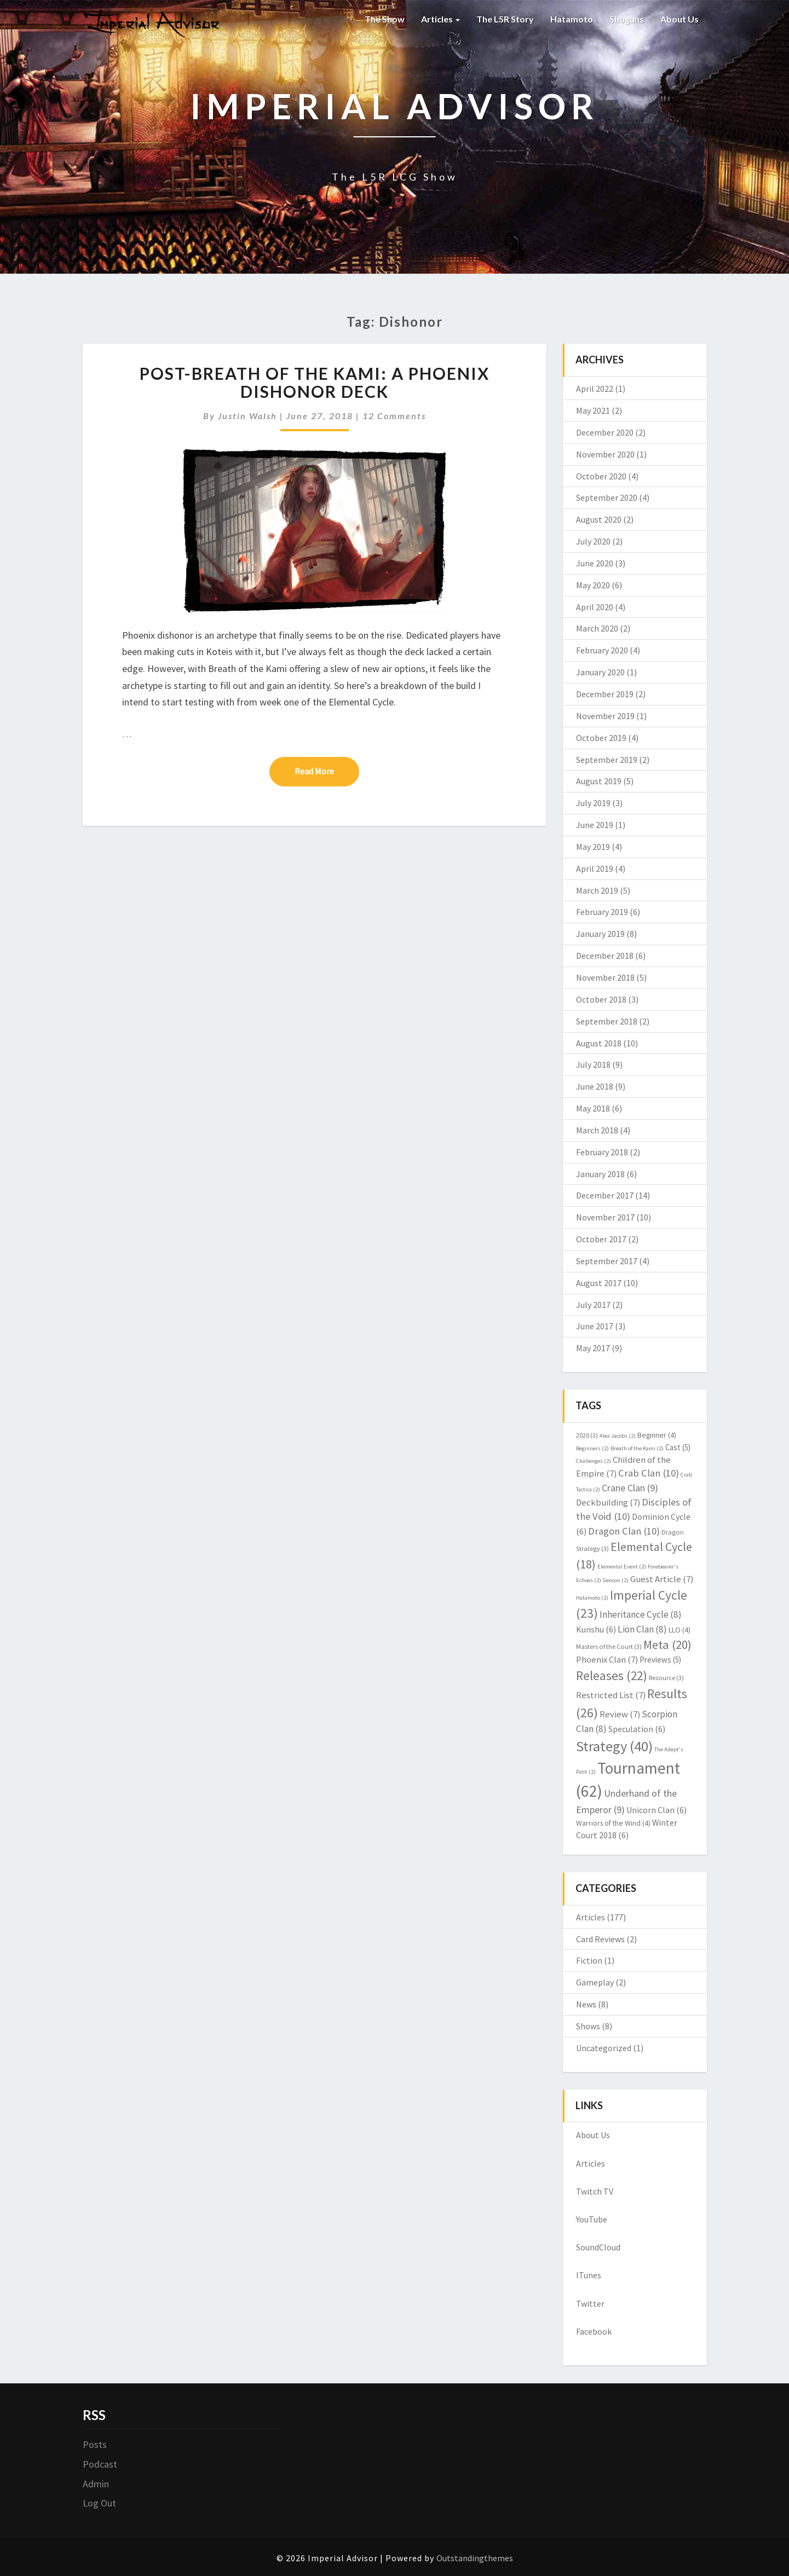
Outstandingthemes (474, 2557)
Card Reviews (600, 1939)
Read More (327, 771)
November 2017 (605, 1217)
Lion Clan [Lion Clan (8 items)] (642, 1629)
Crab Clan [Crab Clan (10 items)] (648, 1473)
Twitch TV (594, 2191)
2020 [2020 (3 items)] (587, 1435)
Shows (588, 2026)
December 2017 (604, 1195)
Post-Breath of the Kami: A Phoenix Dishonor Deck (314, 382)
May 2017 (593, 1347)
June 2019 (594, 824)
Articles (440, 19)
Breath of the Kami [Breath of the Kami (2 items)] (637, 1448)
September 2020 (606, 497)
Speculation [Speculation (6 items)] (636, 1728)
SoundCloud (598, 2247)
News (586, 2004)
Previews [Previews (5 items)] (660, 1659)
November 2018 (605, 977)
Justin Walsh (247, 415)
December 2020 (604, 432)
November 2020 (605, 454)
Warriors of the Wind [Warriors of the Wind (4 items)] (613, 1823)
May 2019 (593, 846)
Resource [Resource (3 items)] (666, 1678)
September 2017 (606, 1260)
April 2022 (594, 388)
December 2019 (604, 693)
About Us (679, 19)
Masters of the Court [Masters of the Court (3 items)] (609, 1646)
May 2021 (593, 410)
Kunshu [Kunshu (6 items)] (596, 1629)
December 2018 (604, 955)
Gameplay (595, 1982)
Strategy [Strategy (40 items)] (614, 1746)
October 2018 (601, 999)
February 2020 (602, 650)
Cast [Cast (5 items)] (677, 1447)
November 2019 (605, 715)
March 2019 (597, 890)
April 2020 (594, 606)
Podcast (100, 2464)
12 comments (394, 415)
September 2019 (606, 759)
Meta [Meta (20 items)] (667, 1644)
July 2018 (593, 1064)
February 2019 (602, 911)
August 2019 (598, 780)
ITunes (588, 2275)
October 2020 (601, 476)
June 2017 (594, 1326)
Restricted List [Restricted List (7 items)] (611, 1695)
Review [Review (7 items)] (620, 1714)
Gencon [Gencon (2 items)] (616, 1580)
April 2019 (594, 868)
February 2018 (602, 1152)
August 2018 (598, 1043)
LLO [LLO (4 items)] (679, 1630)
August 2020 (598, 519)
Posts (95, 2444)
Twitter (590, 2303)
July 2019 (593, 802)
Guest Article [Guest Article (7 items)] (661, 1579)
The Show (385, 19)
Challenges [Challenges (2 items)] (593, 1460)
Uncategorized (603, 2047)
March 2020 (597, 628)
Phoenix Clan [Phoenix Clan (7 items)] (607, 1659)
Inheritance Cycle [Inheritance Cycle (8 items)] (641, 1614)
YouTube (591, 2219)
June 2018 (594, 1086)
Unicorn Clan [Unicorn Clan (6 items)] (656, 1809)
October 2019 (601, 737)
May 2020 (593, 585)
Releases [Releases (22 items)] (611, 1675)
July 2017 (593, 1304)
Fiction (589, 1960)
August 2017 (598, 1282)
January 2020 (600, 672)
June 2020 (594, 563)
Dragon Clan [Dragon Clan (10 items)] (624, 1531)
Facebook (594, 2331)
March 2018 (597, 1130)
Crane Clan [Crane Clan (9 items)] (630, 1487)
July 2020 (593, 541)
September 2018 (606, 1021)
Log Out (99, 2503)
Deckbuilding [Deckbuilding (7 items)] (608, 1502)
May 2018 (593, 1108)
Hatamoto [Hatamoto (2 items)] (592, 1597)
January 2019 (600, 933)
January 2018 (600, 1173)
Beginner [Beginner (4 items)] (656, 1435)
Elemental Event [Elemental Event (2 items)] (621, 1566)
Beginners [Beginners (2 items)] (592, 1448)
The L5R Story (505, 19)
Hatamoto (571, 19)
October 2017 (601, 1239)
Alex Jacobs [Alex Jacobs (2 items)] (618, 1435)
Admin (96, 2483)
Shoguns (626, 19)
